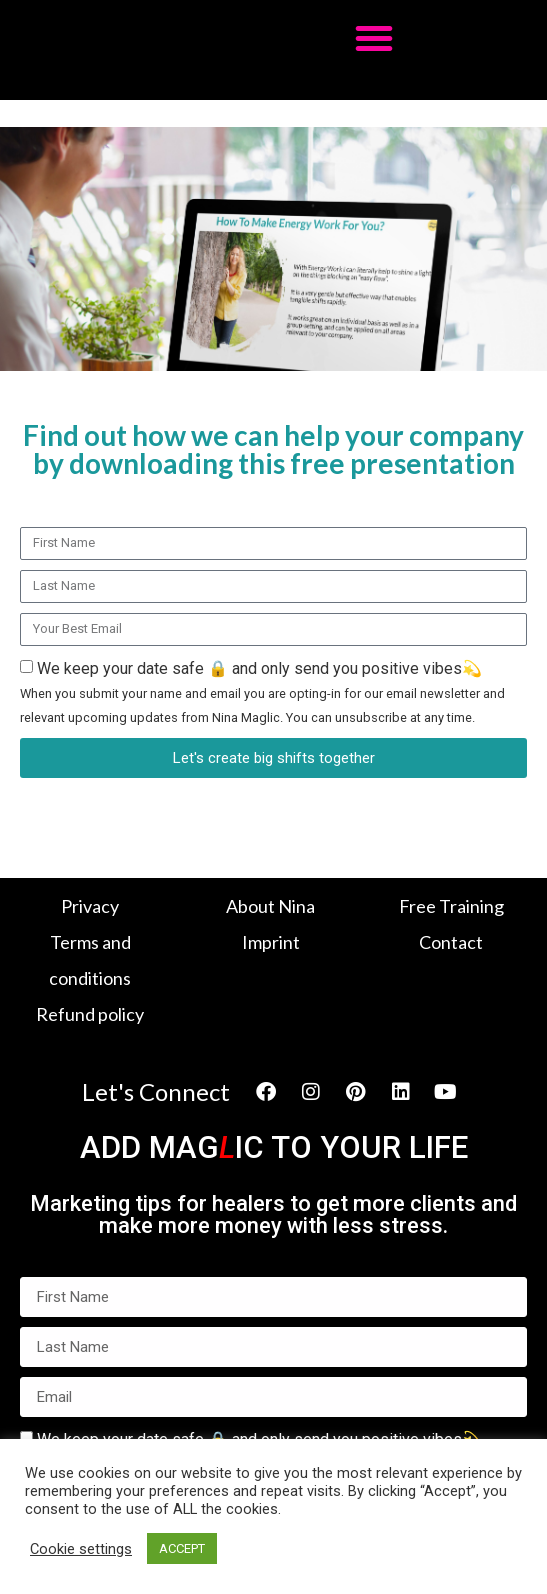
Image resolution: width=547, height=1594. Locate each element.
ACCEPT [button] (182, 1548)
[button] (374, 38)
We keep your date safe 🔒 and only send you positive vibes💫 (262, 692)
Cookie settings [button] (81, 1549)
